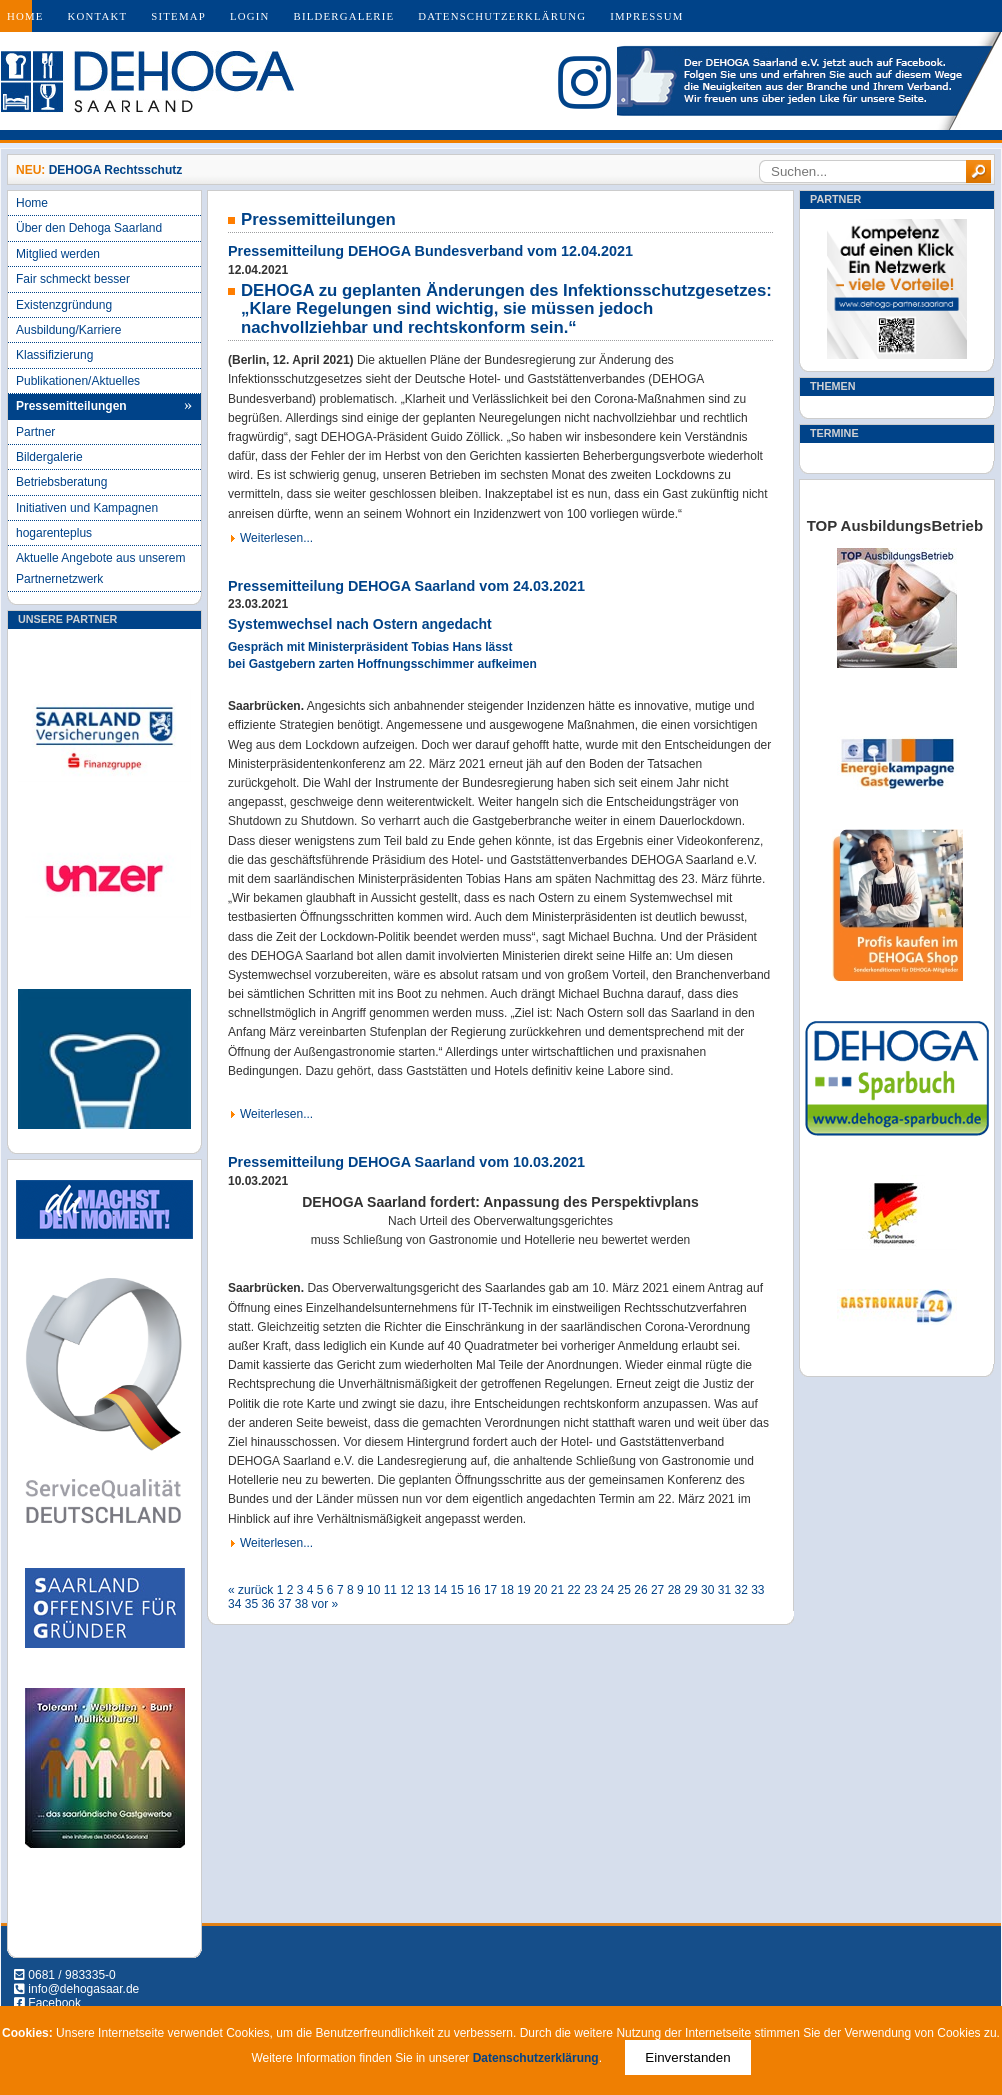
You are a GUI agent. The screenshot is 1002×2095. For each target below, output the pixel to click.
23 (590, 1590)
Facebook (54, 2003)
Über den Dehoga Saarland (89, 228)
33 (757, 1590)
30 (707, 1590)
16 (473, 1590)
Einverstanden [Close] (687, 2057)
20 (540, 1590)
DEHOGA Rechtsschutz (116, 170)
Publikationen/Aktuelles (78, 381)
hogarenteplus (54, 533)
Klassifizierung (54, 355)
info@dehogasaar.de (83, 1989)
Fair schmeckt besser (73, 279)
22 (573, 1590)
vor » (325, 1604)
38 (301, 1604)
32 (740, 1590)
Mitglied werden (58, 254)
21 (557, 1590)
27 (657, 1590)
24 (607, 1590)
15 (457, 1590)
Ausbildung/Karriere (68, 330)
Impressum (646, 16)
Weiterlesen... (276, 538)
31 (724, 1590)
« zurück (250, 1590)
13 (423, 1590)
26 (640, 1590)
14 (440, 1590)
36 (267, 1604)
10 (373, 1590)
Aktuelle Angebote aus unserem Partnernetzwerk (100, 568)
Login (250, 16)
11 (390, 1590)
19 (523, 1590)
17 (490, 1590)
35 (251, 1604)
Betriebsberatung (61, 482)
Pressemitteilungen (71, 406)
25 (624, 1590)
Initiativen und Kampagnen (87, 508)
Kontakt (98, 16)
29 (690, 1590)
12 (406, 1590)
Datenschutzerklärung (502, 16)
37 (284, 1604)
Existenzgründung (64, 305)
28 (674, 1590)
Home (25, 16)
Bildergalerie (344, 16)
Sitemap (178, 16)
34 (234, 1604)
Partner (35, 432)
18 (507, 1590)
